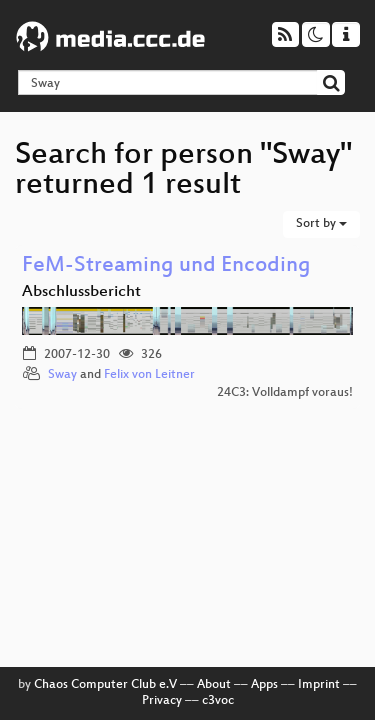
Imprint (319, 685)
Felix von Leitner (149, 375)
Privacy (162, 701)
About (214, 685)
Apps (264, 685)
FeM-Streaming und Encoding (166, 266)
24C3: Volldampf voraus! (285, 393)
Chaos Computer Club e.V (105, 685)
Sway (62, 375)
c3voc (218, 701)
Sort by (321, 224)
